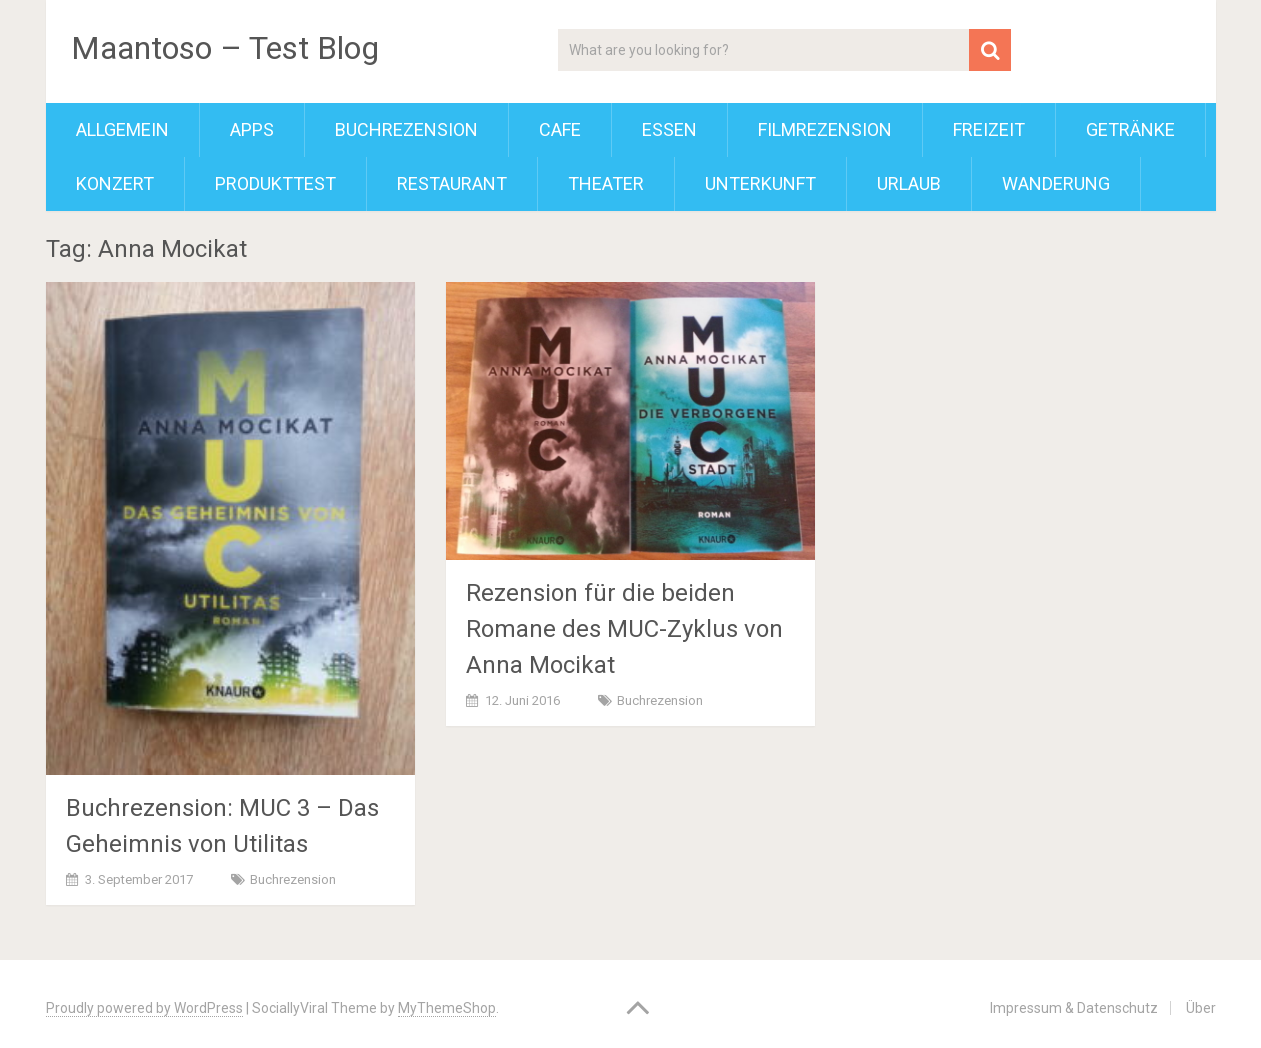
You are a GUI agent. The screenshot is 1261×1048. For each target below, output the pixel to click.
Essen (669, 129)
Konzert (115, 183)
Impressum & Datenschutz (1074, 1008)
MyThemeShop (447, 1008)
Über (1201, 1008)
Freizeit (989, 129)
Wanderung (1056, 183)
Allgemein (122, 129)
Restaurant (452, 183)
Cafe (560, 129)
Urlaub (909, 183)
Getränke (1130, 129)
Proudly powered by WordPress (144, 1008)
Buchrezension (406, 129)
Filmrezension (825, 129)
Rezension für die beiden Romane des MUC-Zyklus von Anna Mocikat (624, 629)
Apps (252, 129)
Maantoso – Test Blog (225, 48)
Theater (606, 183)
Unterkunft (760, 183)
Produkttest (275, 183)
